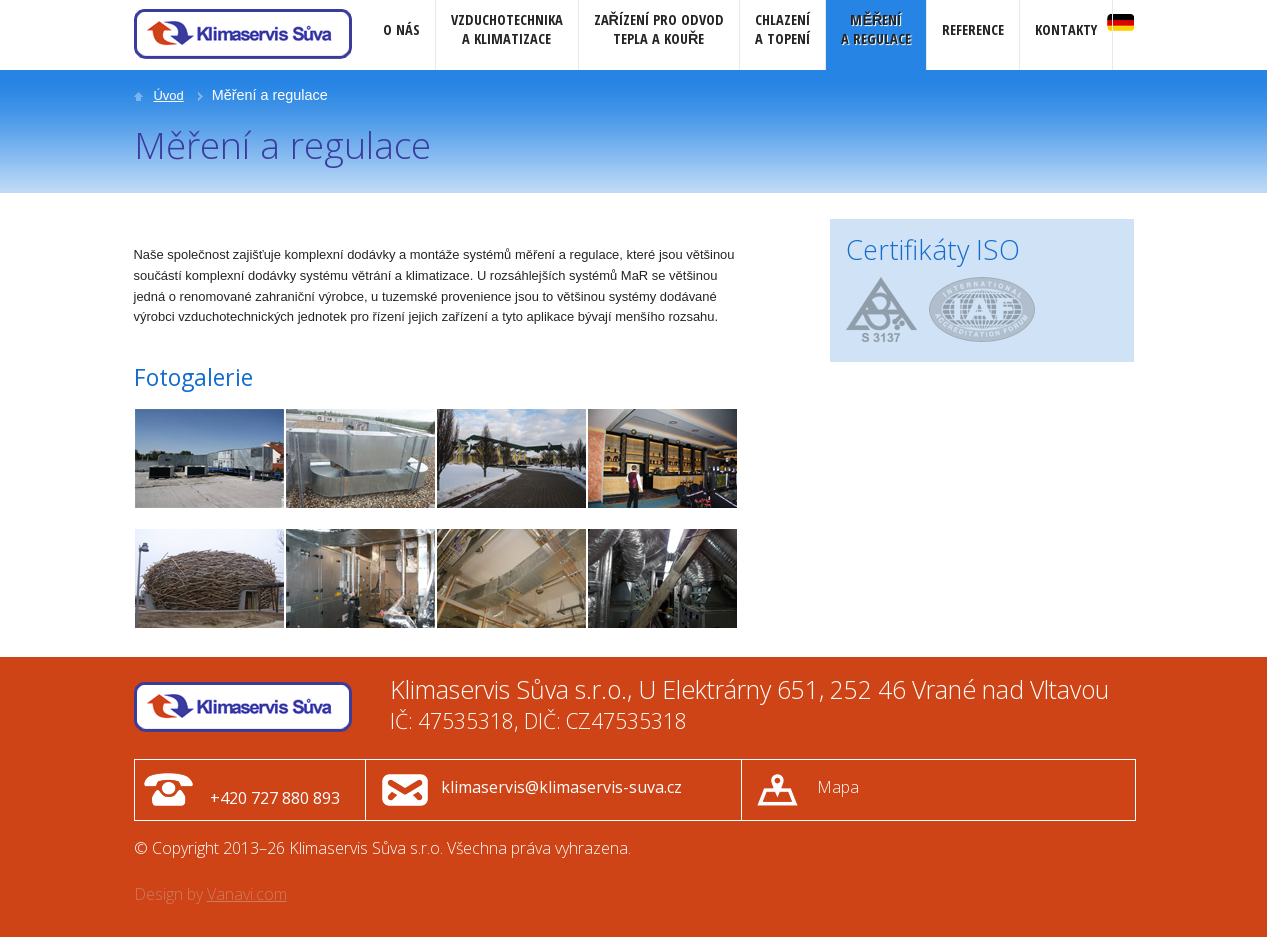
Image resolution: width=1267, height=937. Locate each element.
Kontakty (1066, 29)
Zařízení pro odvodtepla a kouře (659, 29)
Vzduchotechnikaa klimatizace (507, 29)
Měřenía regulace (876, 29)
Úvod (169, 95)
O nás (401, 29)
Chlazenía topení (782, 29)
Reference (973, 29)
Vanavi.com (247, 894)
